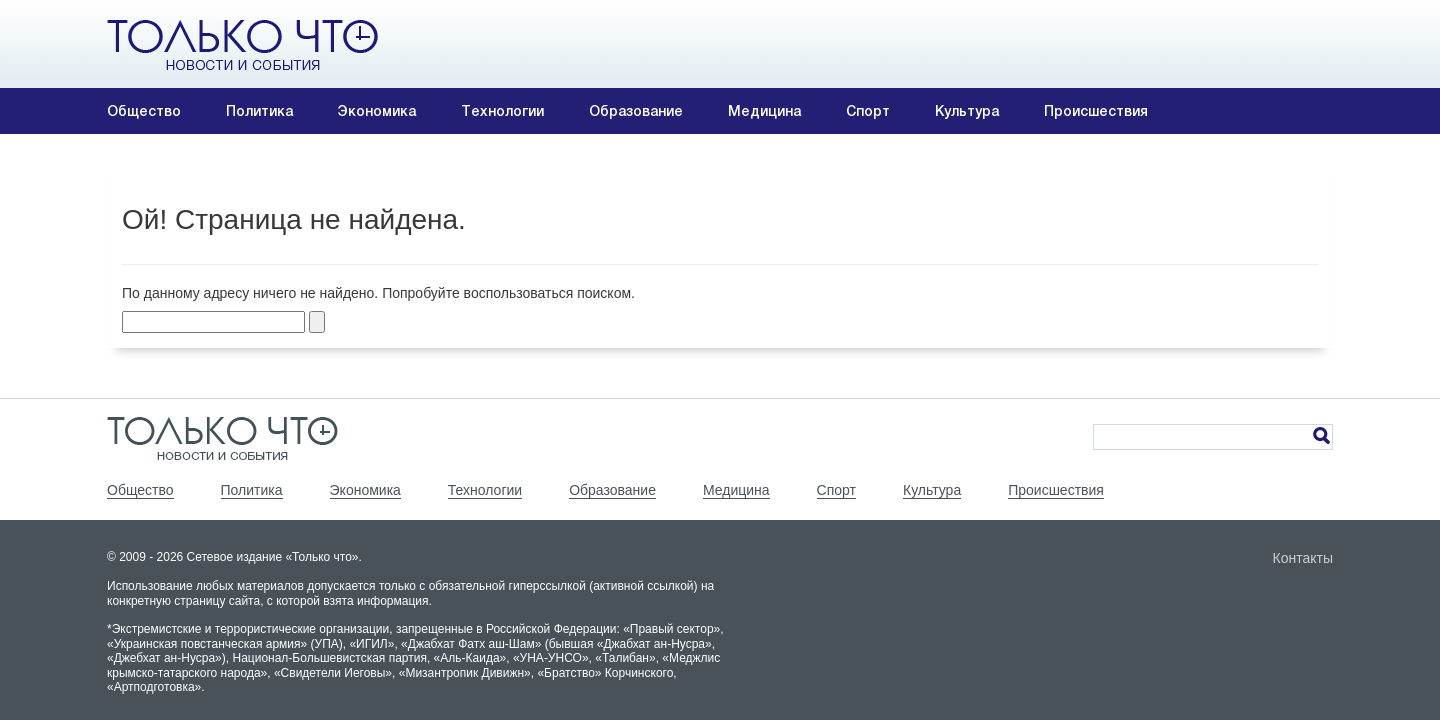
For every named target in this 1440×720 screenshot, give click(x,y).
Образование (636, 111)
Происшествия (1096, 111)
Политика (259, 111)
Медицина (764, 111)
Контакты (1303, 558)
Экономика (377, 111)
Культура (967, 111)
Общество (144, 111)
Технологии (502, 111)
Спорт (868, 111)
